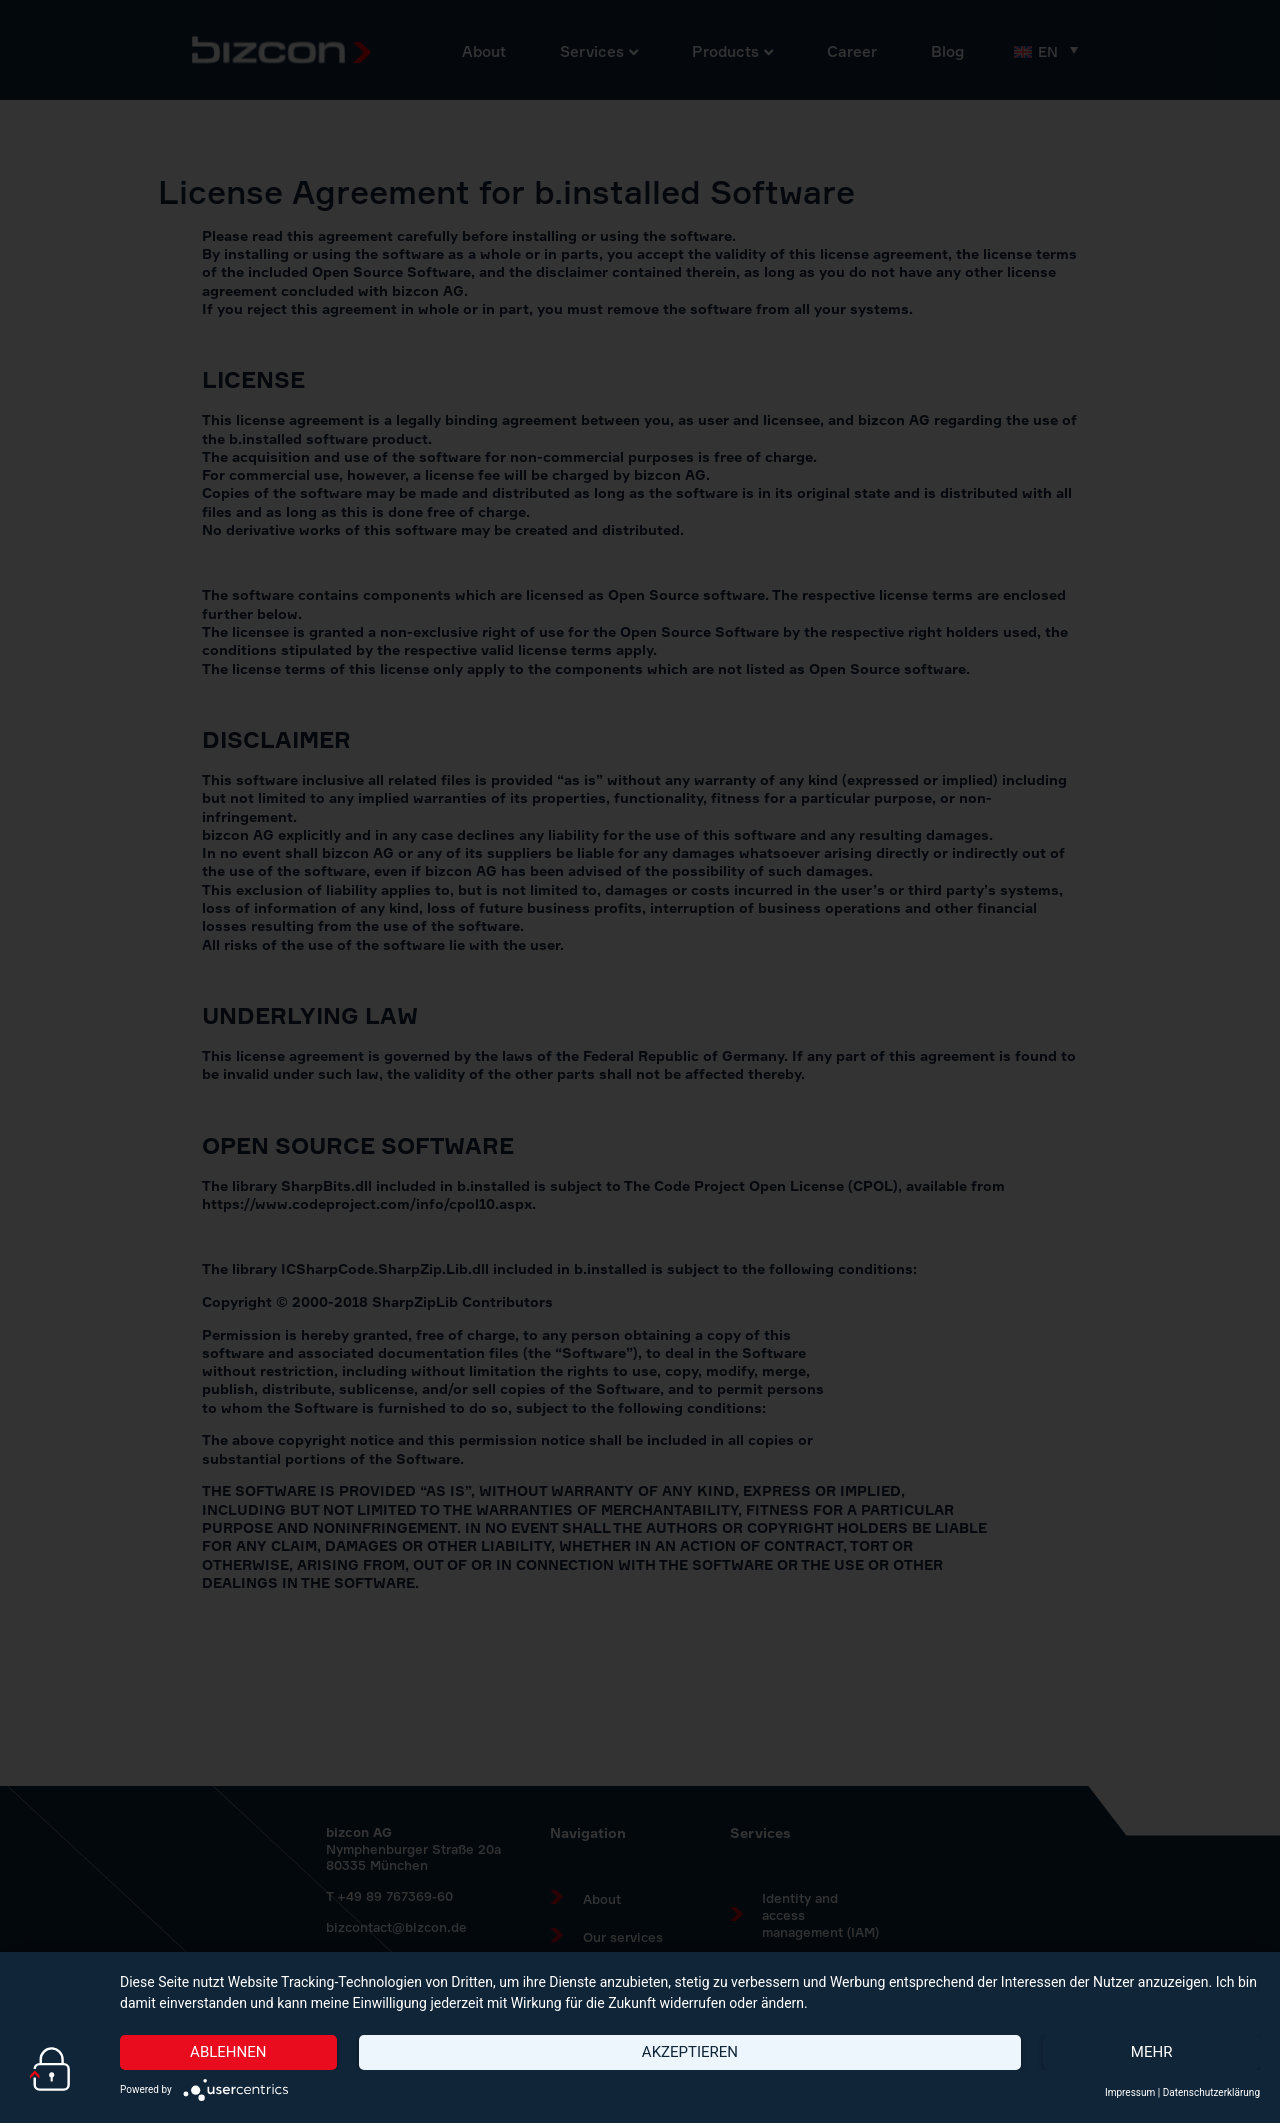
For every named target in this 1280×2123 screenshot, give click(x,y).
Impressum (1130, 2092)
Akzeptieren (690, 2052)
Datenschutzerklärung (1211, 2092)
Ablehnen (228, 2052)
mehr (1152, 2052)
